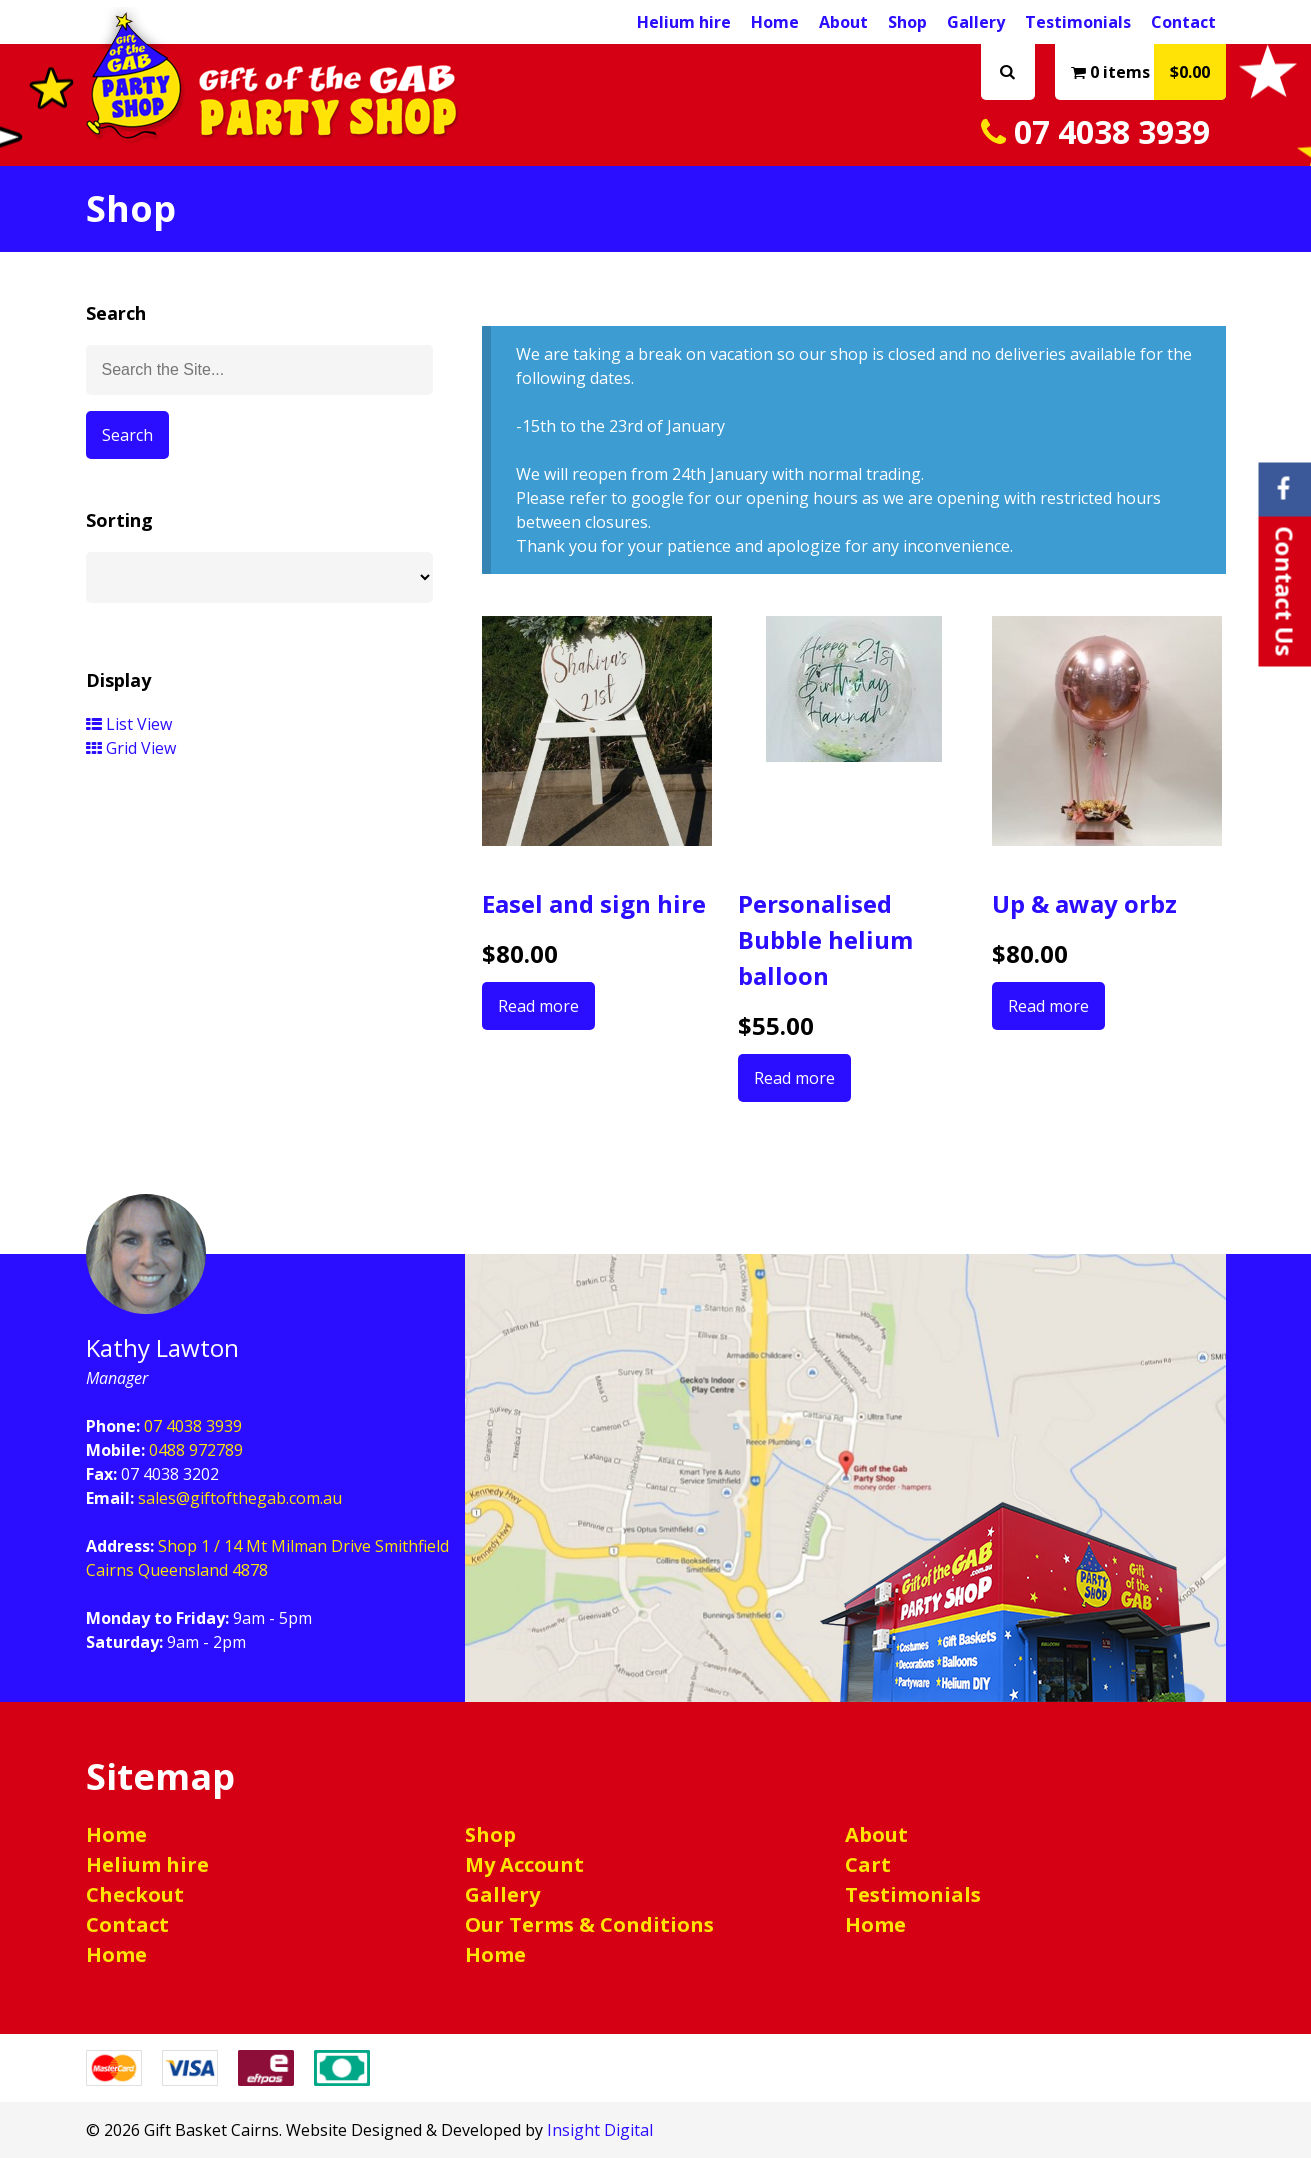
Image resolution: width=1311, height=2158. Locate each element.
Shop (907, 22)
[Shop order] (260, 577)
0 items (1148, 72)
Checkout (135, 1894)
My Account (524, 1864)
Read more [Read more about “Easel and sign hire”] (538, 1006)
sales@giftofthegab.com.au (240, 1498)
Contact (1183, 22)
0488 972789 (196, 1450)
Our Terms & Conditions (589, 1924)
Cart (868, 1864)
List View (129, 724)
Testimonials (1078, 22)
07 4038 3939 (1095, 131)
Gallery (976, 22)
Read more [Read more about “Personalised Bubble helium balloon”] (794, 1078)
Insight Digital (600, 2130)
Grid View (131, 748)
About (843, 22)
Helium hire (684, 22)
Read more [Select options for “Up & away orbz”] (1048, 1006)
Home (775, 22)
